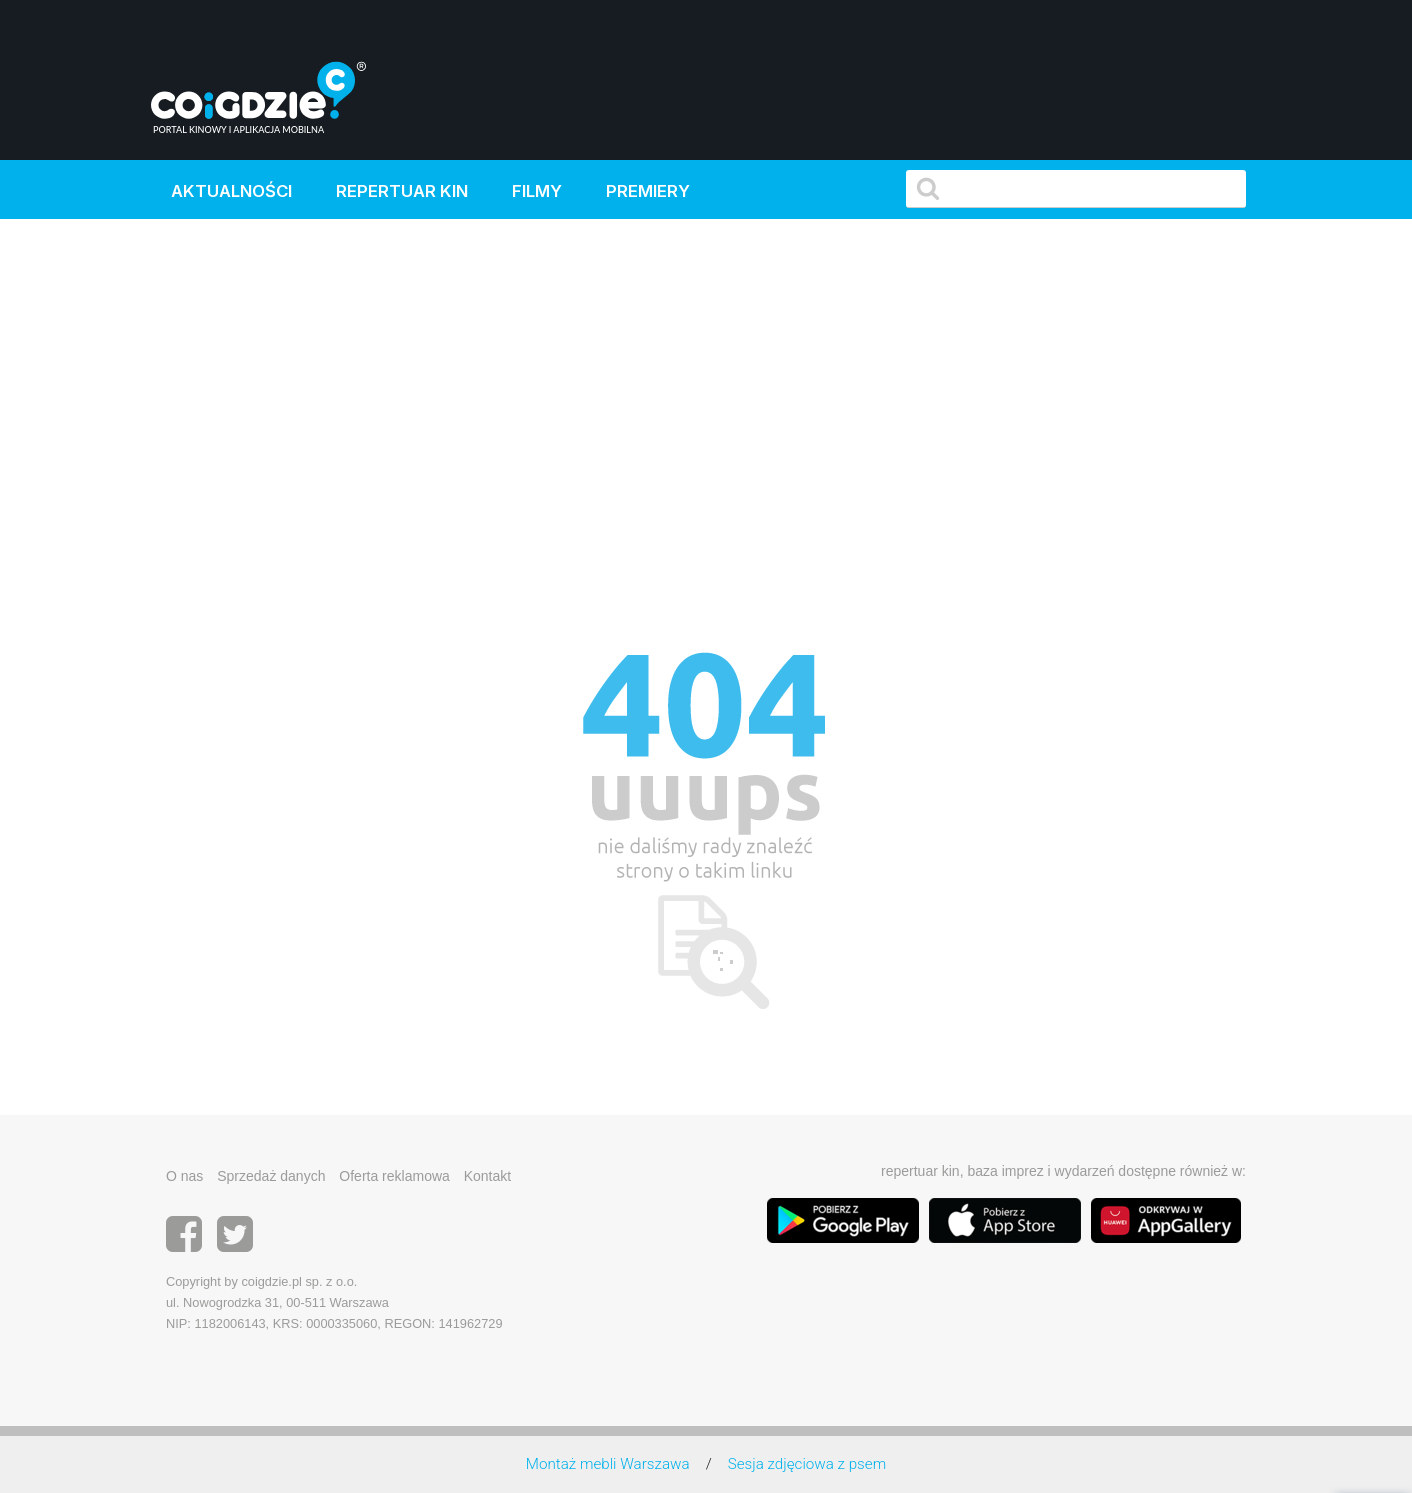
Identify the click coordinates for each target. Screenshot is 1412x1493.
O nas (184, 1176)
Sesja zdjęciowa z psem (807, 1464)
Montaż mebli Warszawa (608, 1464)
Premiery (648, 191)
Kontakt (487, 1176)
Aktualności (231, 191)
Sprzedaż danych (271, 1176)
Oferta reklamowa (394, 1176)
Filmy (537, 191)
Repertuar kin (402, 191)
